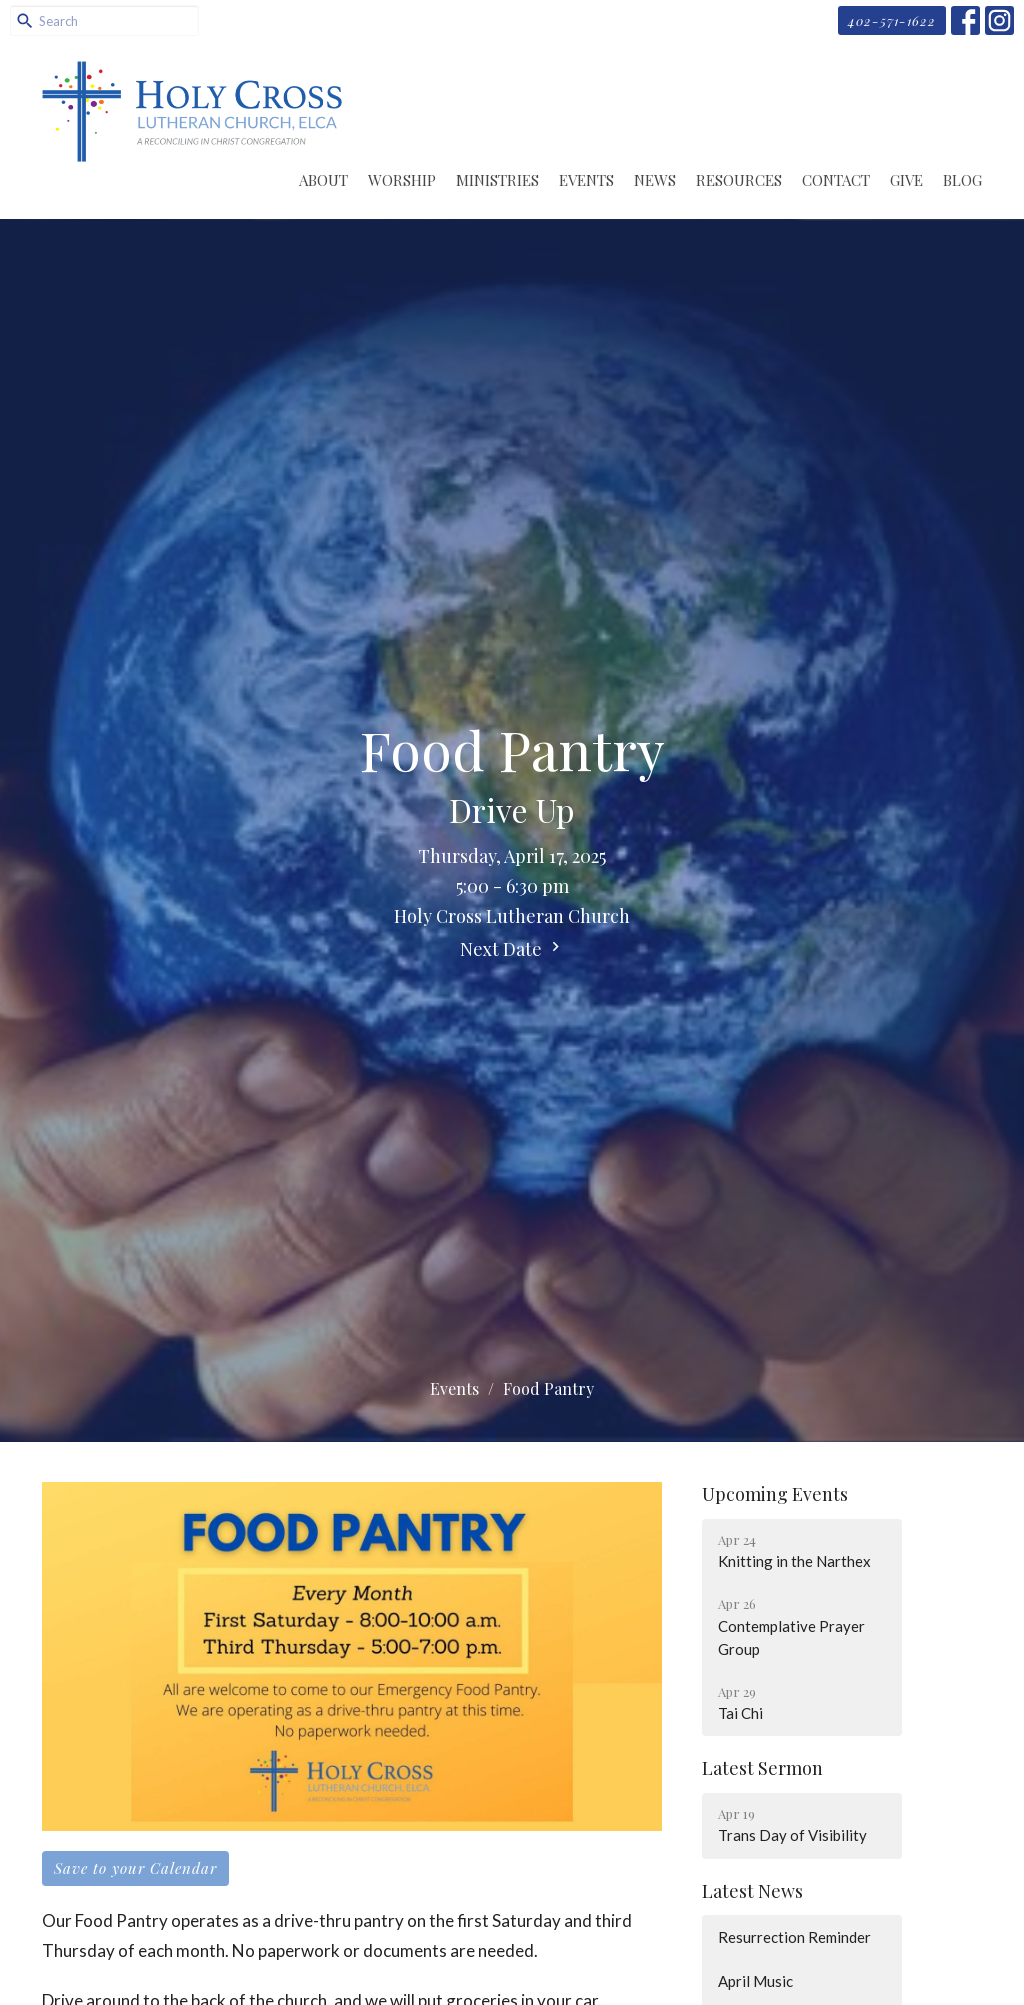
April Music (755, 1981)
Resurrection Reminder (794, 1937)
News (655, 180)
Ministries (497, 180)
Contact (836, 180)
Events (586, 180)
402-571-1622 (892, 20)
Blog (962, 180)
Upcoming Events (775, 1494)
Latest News (752, 1891)
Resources (739, 180)
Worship (402, 180)
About (323, 180)
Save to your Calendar (135, 1868)
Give (906, 180)
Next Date (512, 949)
